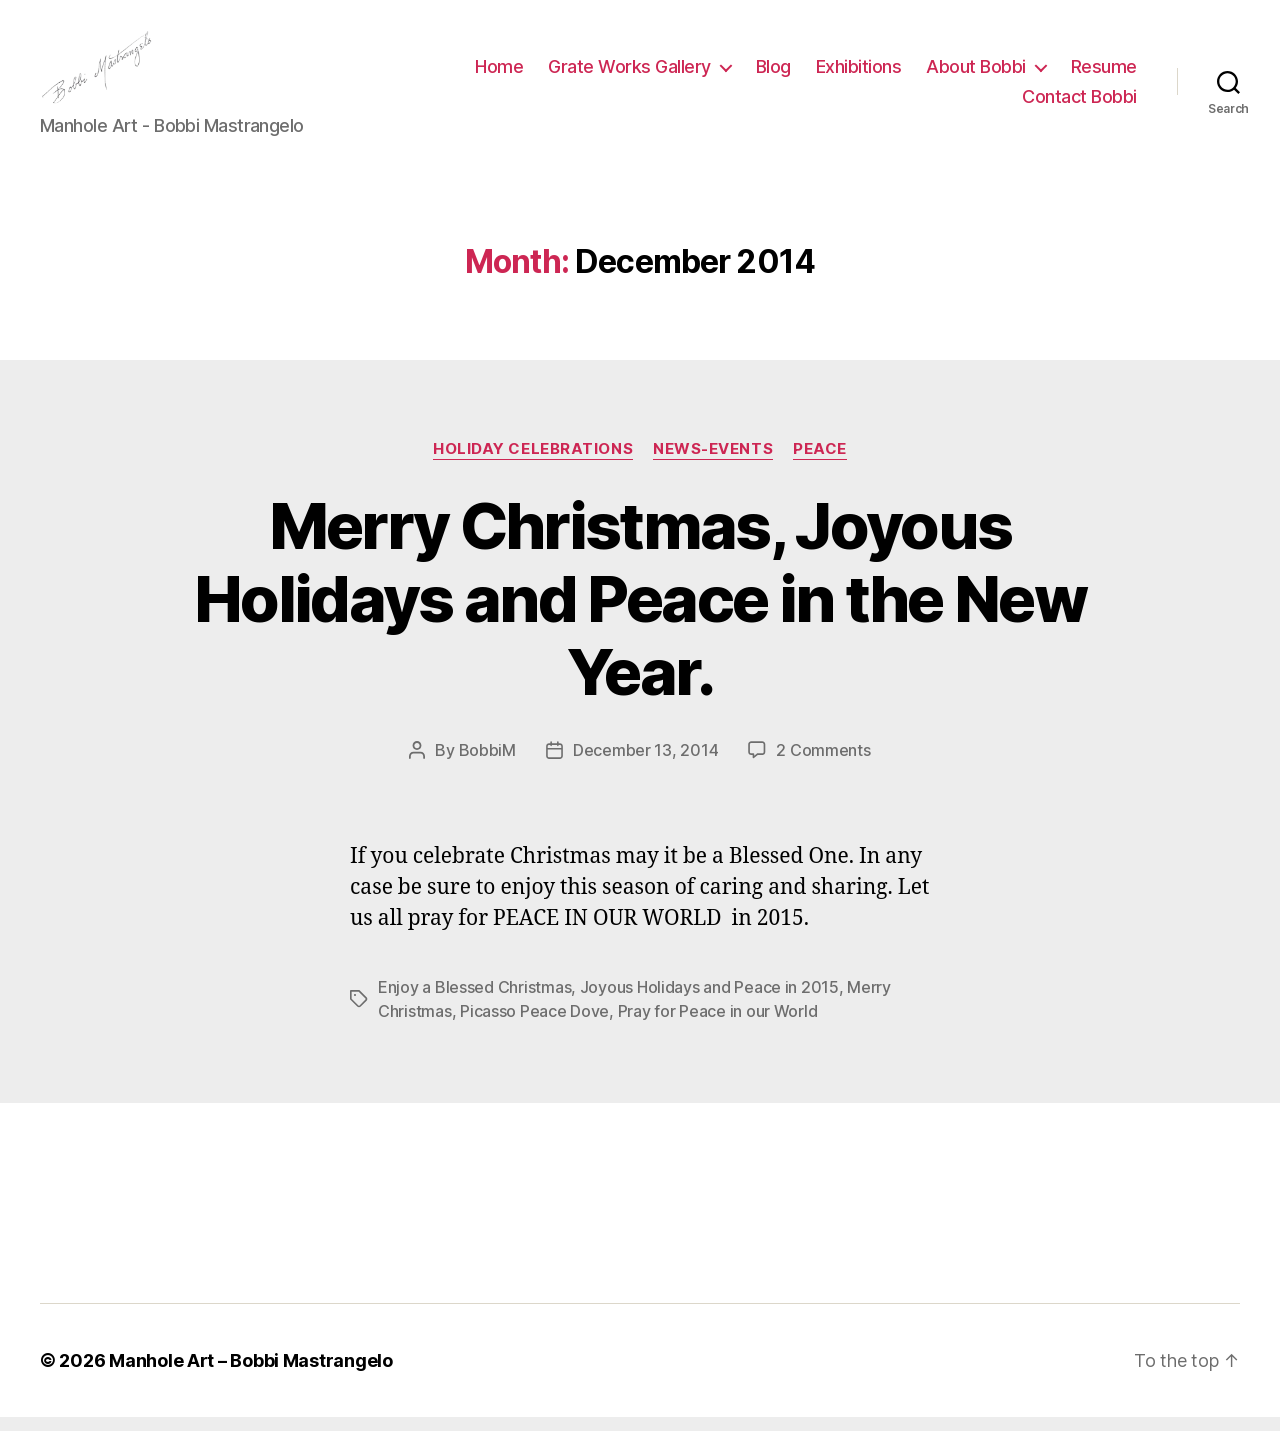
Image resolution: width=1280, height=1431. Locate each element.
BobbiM (487, 764)
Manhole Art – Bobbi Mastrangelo (251, 1374)
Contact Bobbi (1079, 103)
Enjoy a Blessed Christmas (474, 1001)
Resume (1104, 73)
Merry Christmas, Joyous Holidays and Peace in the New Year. (640, 611)
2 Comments (823, 764)
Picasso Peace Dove (534, 1025)
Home (499, 73)
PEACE (820, 462)
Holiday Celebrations (533, 462)
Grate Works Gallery (629, 73)
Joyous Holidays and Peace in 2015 (709, 1001)
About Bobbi (976, 73)
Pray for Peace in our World (718, 1025)
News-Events (713, 462)
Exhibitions (859, 73)
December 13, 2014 (645, 764)
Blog (773, 73)
